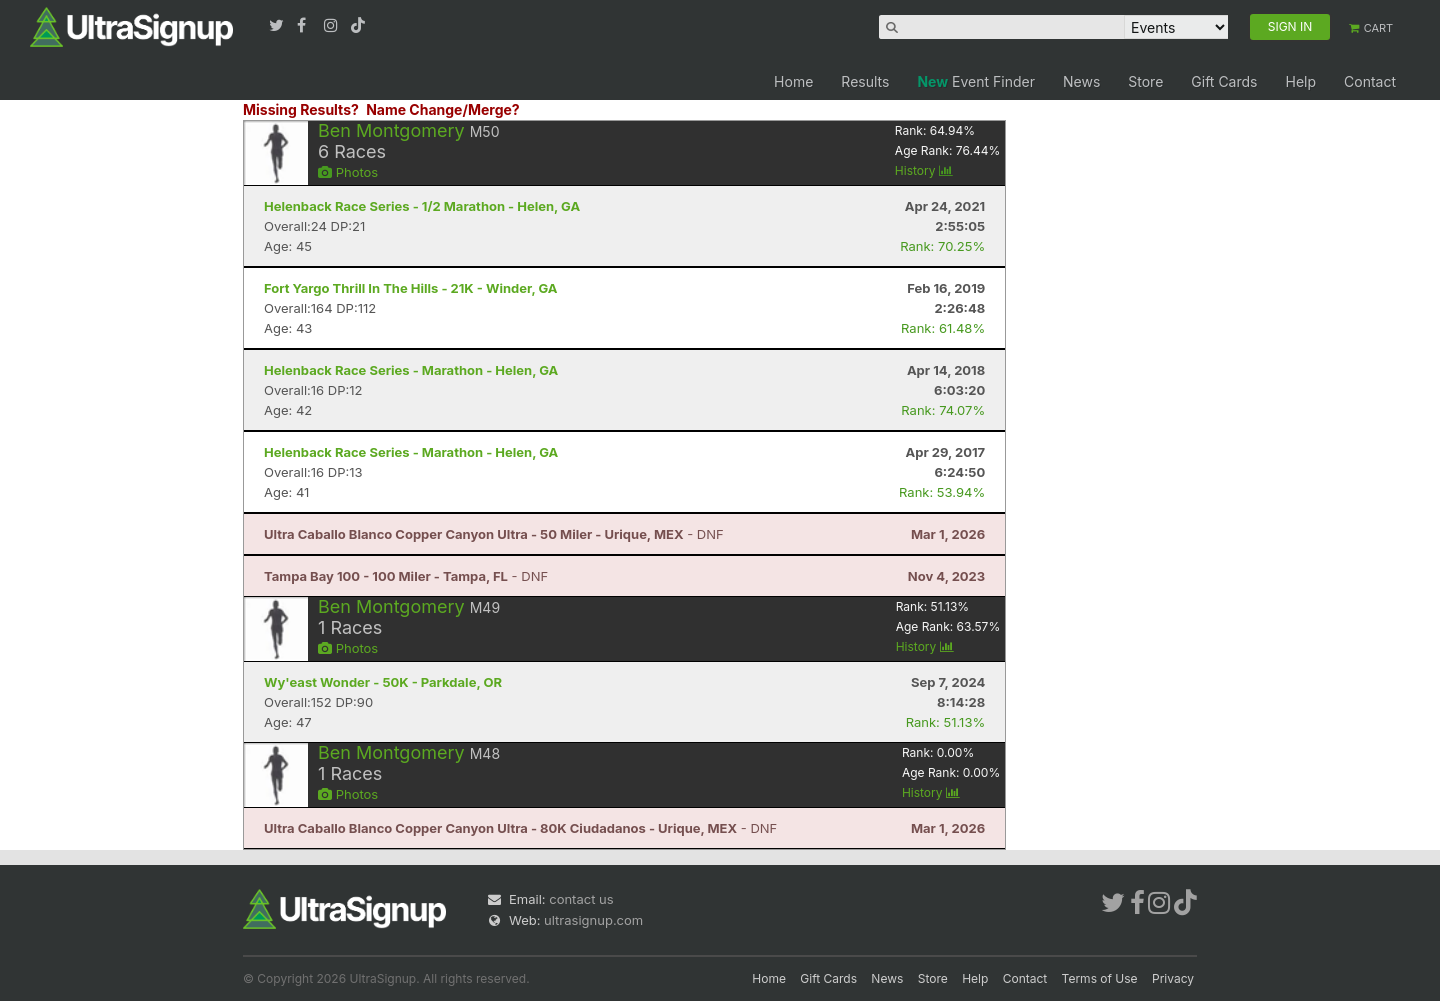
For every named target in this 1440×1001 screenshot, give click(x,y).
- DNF (494, 534)
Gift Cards (1224, 81)
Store (1145, 81)
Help (1300, 81)
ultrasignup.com (593, 920)
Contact (1370, 81)
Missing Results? (301, 109)
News (1081, 81)
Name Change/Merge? (443, 109)
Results (865, 81)
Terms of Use (1100, 978)
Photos (348, 172)
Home (793, 81)
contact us (581, 899)
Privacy (1173, 978)
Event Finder (976, 81)
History (924, 170)
